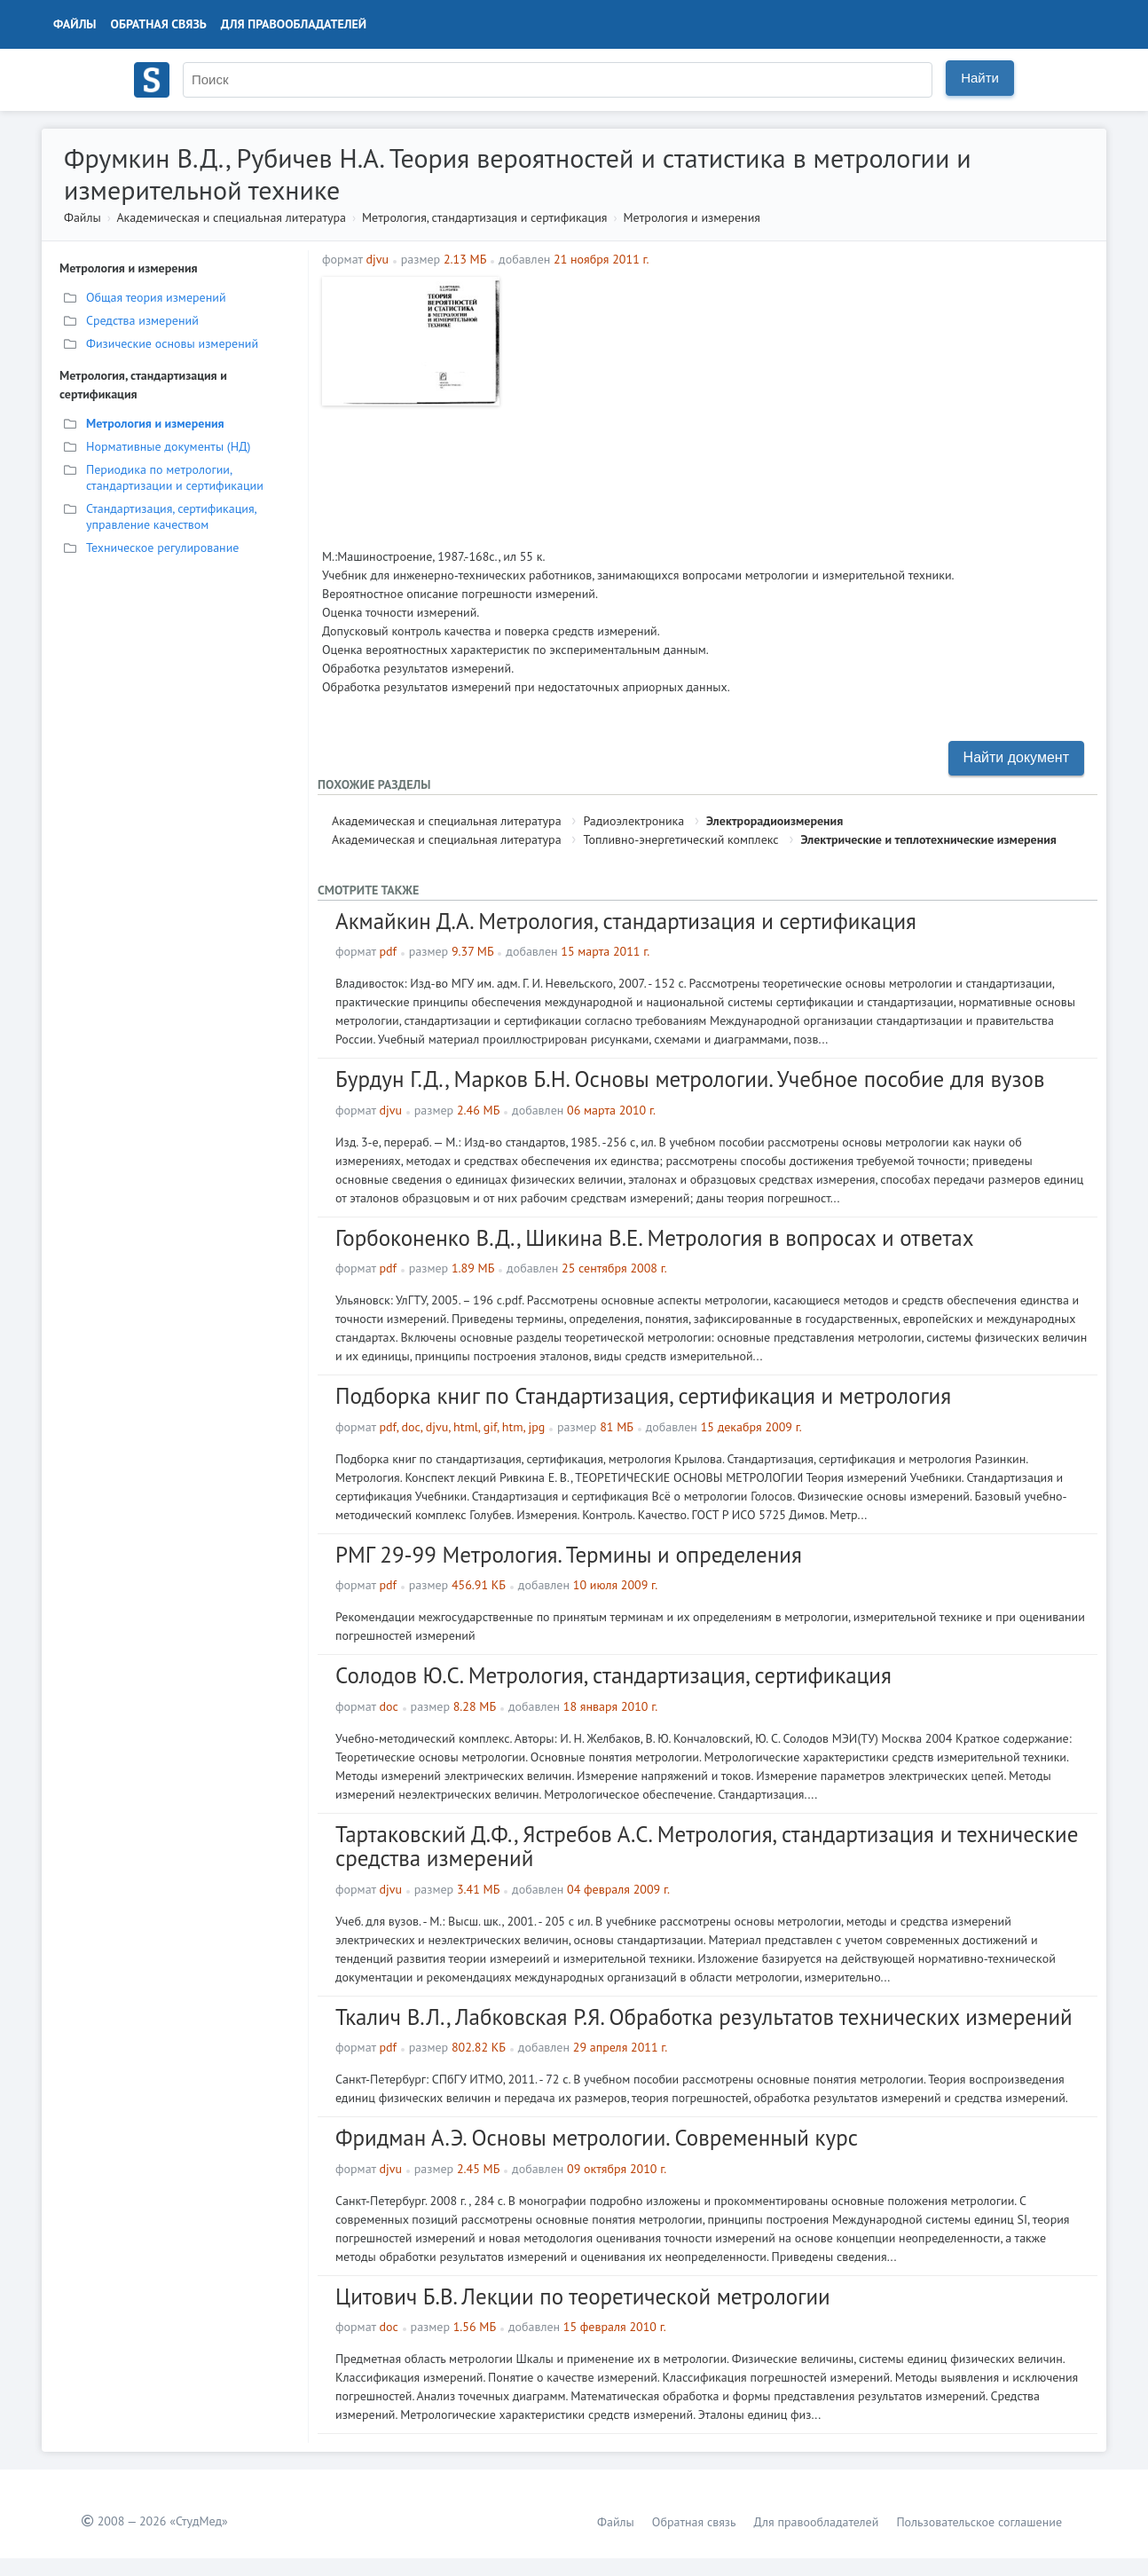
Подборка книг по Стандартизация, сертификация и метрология (643, 1396)
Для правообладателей (293, 24)
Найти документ (1016, 757)
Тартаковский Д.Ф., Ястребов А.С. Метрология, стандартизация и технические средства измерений (706, 1846)
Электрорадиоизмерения (774, 821)
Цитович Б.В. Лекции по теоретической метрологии (582, 2296)
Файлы (75, 24)
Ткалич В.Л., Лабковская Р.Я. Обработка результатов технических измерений (704, 2017)
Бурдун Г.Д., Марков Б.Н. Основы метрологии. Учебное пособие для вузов (689, 1079)
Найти (980, 77)
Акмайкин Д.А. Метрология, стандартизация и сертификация (625, 921)
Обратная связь (159, 24)
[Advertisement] (801, 401)
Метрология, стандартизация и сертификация (484, 217)
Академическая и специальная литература (231, 217)
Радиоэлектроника (633, 821)
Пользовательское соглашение (979, 2522)
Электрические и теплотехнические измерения (928, 839)
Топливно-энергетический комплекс (680, 839)
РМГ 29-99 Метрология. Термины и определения (568, 1554)
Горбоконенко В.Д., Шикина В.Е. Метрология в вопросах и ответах (654, 1238)
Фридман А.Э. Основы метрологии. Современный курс (596, 2137)
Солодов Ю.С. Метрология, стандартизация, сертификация (613, 1675)
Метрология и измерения (692, 217)
